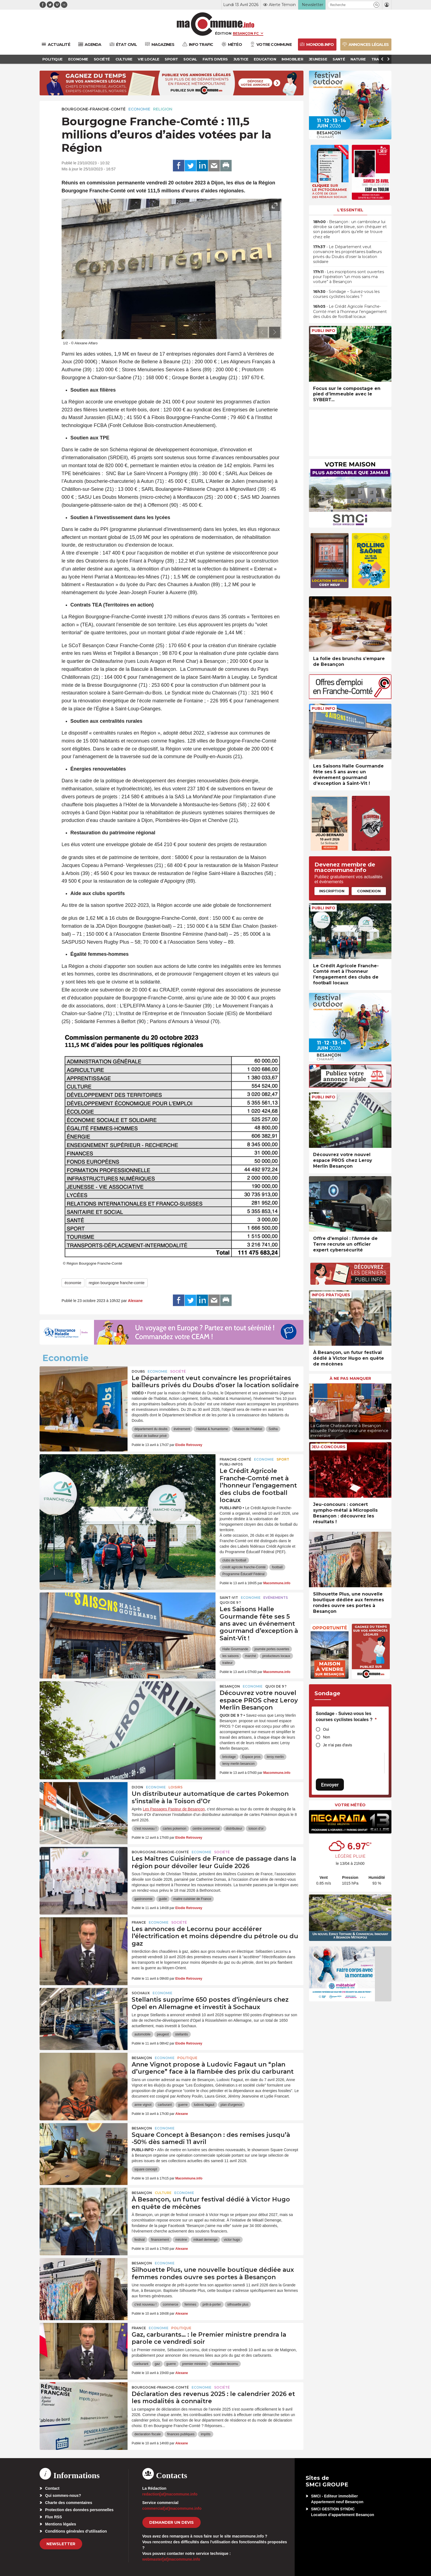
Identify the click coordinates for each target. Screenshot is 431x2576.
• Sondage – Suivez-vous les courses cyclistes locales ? (346, 294)
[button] (376, 5)
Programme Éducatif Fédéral (243, 1574)
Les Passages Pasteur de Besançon (174, 1809)
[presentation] (262, 332)
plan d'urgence (231, 2105)
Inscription (331, 891)
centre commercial (206, 1828)
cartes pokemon (174, 1828)
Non (326, 1737)
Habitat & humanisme (212, 1429)
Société (178, 1371)
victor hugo (232, 2240)
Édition (223, 33)
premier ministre (194, 2364)
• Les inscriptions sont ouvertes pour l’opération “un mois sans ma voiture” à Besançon (348, 276)
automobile (142, 2034)
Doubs (138, 1371)
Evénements (275, 1598)
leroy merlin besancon (238, 1764)
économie (73, 1283)
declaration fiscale (147, 2434)
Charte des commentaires (68, 2502)
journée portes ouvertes (272, 1649)
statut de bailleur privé (150, 1436)
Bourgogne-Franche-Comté (94, 109)
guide (163, 1899)
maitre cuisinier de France (192, 1899)
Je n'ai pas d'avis (337, 1745)
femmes (190, 2304)
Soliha (273, 1429)
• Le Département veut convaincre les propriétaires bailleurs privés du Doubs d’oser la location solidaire (347, 254)
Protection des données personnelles (79, 2510)
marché (250, 1656)
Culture (163, 2193)
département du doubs (150, 1429)
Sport (283, 1459)
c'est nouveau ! (145, 1828)
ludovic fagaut (204, 2105)
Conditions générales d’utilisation (76, 2531)
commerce (170, 2304)
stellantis (181, 2034)
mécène (181, 2240)
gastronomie (143, 1899)
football (277, 1567)
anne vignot (142, 2105)
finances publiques (180, 2434)
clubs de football (234, 1560)
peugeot (163, 2034)
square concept (145, 2169)
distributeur (234, 1828)
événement (182, 1429)
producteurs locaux (276, 1656)
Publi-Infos (231, 1464)
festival (139, 2240)
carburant (165, 2105)
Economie (139, 109)
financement (160, 2240)
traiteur (227, 1663)
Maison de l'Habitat (248, 1429)
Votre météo (350, 1804)
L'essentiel (350, 209)
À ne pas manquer (350, 1378)
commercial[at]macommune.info (172, 2508)
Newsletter (60, 2543)
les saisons (230, 1656)
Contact (52, 2488)
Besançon (230, 1686)
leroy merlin (275, 1757)
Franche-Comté (235, 1459)
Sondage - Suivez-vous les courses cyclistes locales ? (346, 1716)
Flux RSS (53, 2517)
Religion (162, 109)
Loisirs (175, 1787)
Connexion (369, 891)
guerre (183, 2105)
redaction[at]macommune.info (170, 2494)
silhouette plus (237, 2304)
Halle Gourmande (235, 1649)
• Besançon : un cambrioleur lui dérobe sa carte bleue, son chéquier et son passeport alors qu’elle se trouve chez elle (350, 229)
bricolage (229, 1757)
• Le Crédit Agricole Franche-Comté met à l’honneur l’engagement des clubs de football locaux (350, 311)
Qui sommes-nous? (63, 2495)
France (139, 1922)
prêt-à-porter (212, 2304)
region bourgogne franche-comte (117, 1283)
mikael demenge (205, 2240)
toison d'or (256, 1828)
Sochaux (141, 1993)
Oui (326, 1729)
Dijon (137, 1787)
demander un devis (171, 2522)
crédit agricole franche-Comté (244, 1567)
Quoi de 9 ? (230, 1602)
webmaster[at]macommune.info (171, 2559)
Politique (187, 2058)
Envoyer (330, 1785)
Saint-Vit (229, 1598)
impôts (205, 2434)
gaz (157, 2364)
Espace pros (251, 1757)
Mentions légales (60, 2524)
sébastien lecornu (225, 2364)
